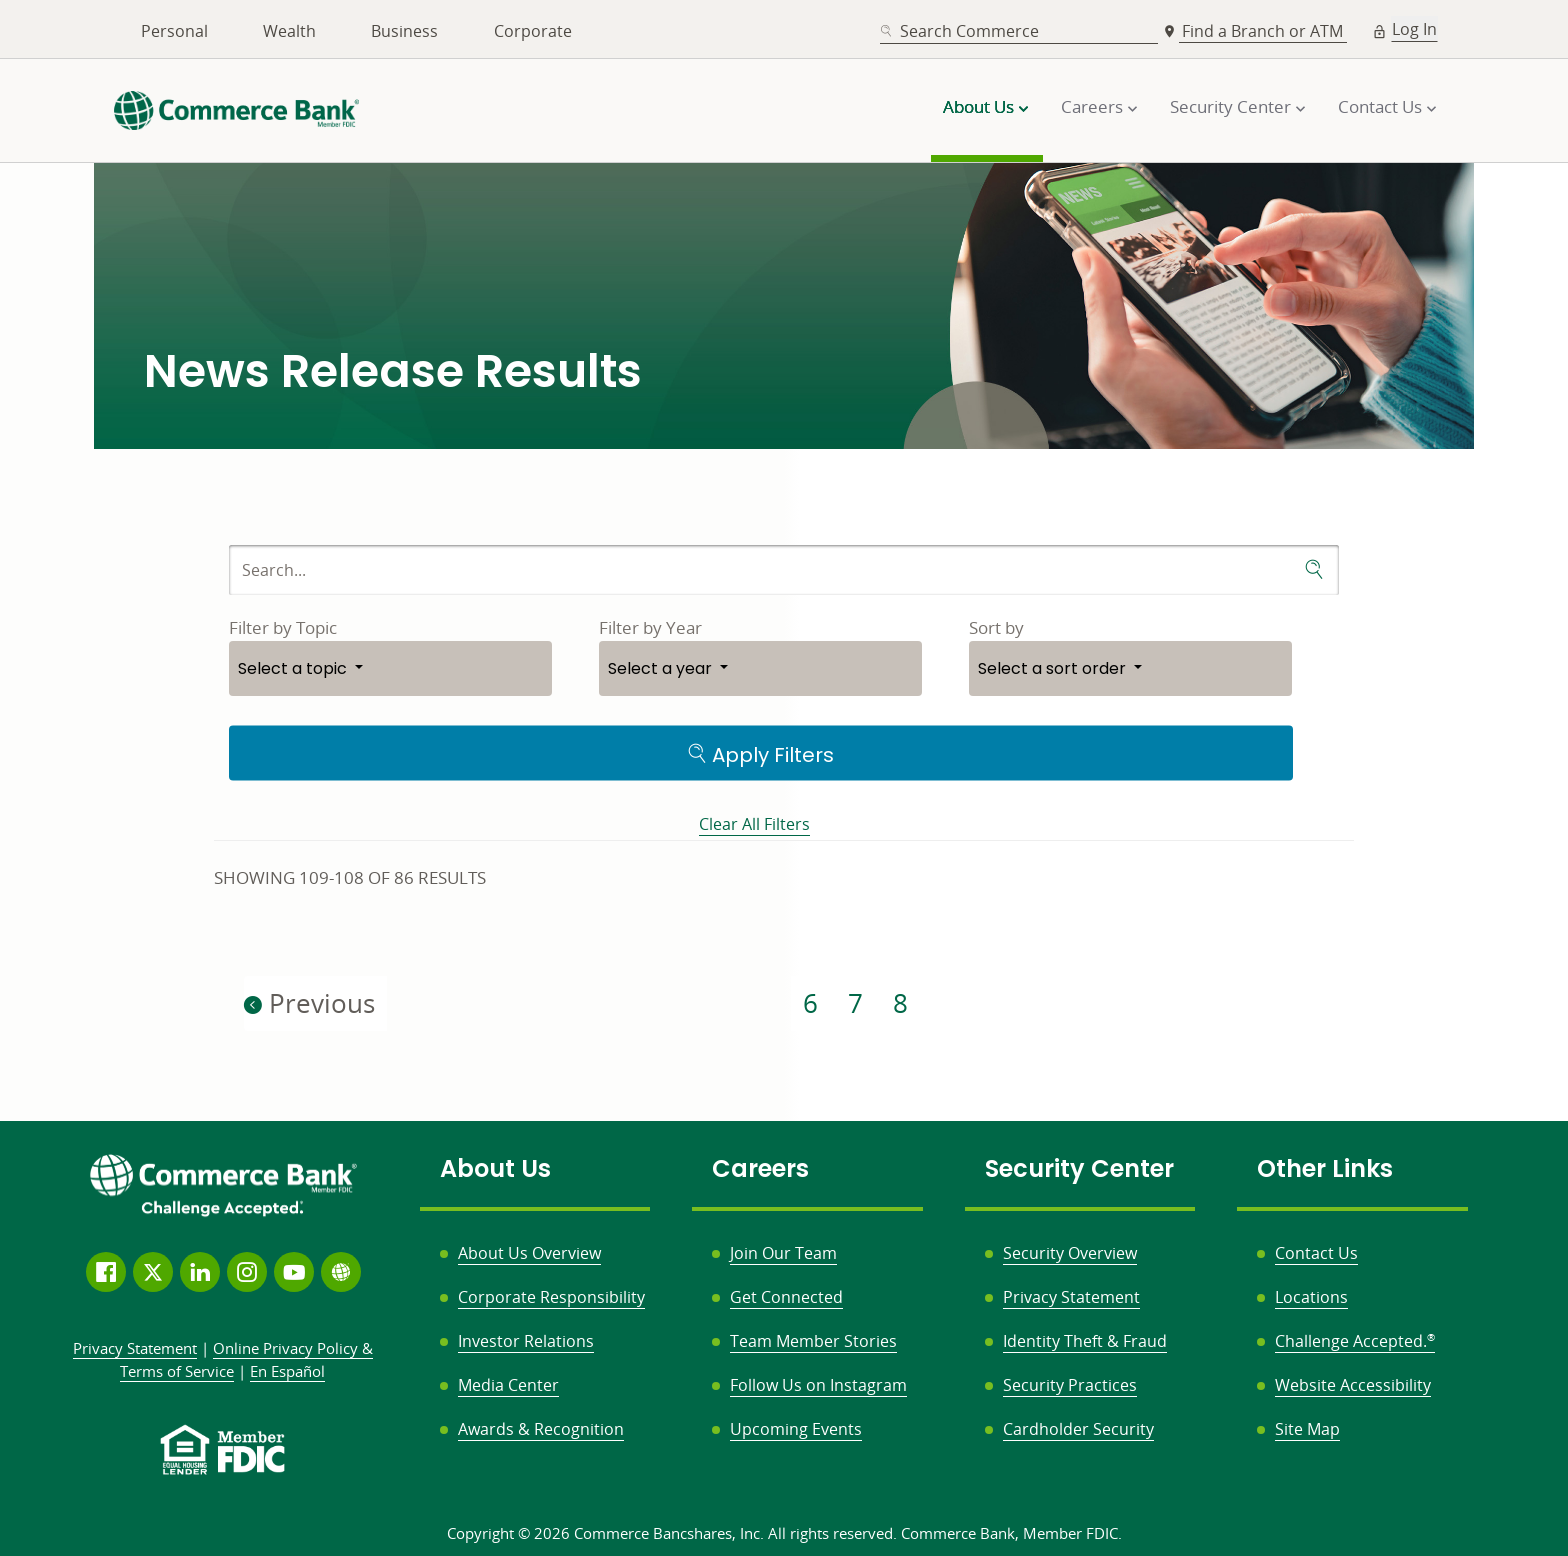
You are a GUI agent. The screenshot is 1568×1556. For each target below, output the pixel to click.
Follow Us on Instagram (818, 1385)
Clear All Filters (754, 824)
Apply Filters (760, 754)
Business (404, 31)
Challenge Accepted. (1355, 1341)
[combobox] (1019, 31)
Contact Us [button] (1380, 106)
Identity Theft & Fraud (1085, 1341)
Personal (174, 31)
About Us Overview (529, 1253)
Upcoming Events (796, 1429)
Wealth (289, 31)
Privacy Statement (1071, 1297)
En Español (287, 1371)
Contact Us (1316, 1253)
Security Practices (1070, 1385)
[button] (390, 668)
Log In (1414, 29)
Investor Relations (526, 1341)
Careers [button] (1092, 106)
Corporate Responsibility (551, 1297)
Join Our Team (783, 1253)
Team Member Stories (813, 1341)
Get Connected (786, 1297)
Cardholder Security (1078, 1429)
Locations (1311, 1297)
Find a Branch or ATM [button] (1264, 31)
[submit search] (1314, 570)
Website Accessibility (1353, 1385)
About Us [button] (978, 106)
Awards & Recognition (541, 1429)
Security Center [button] (1230, 106)
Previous (309, 1003)
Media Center (508, 1385)
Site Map (1307, 1429)
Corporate (533, 31)
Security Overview (1070, 1253)
